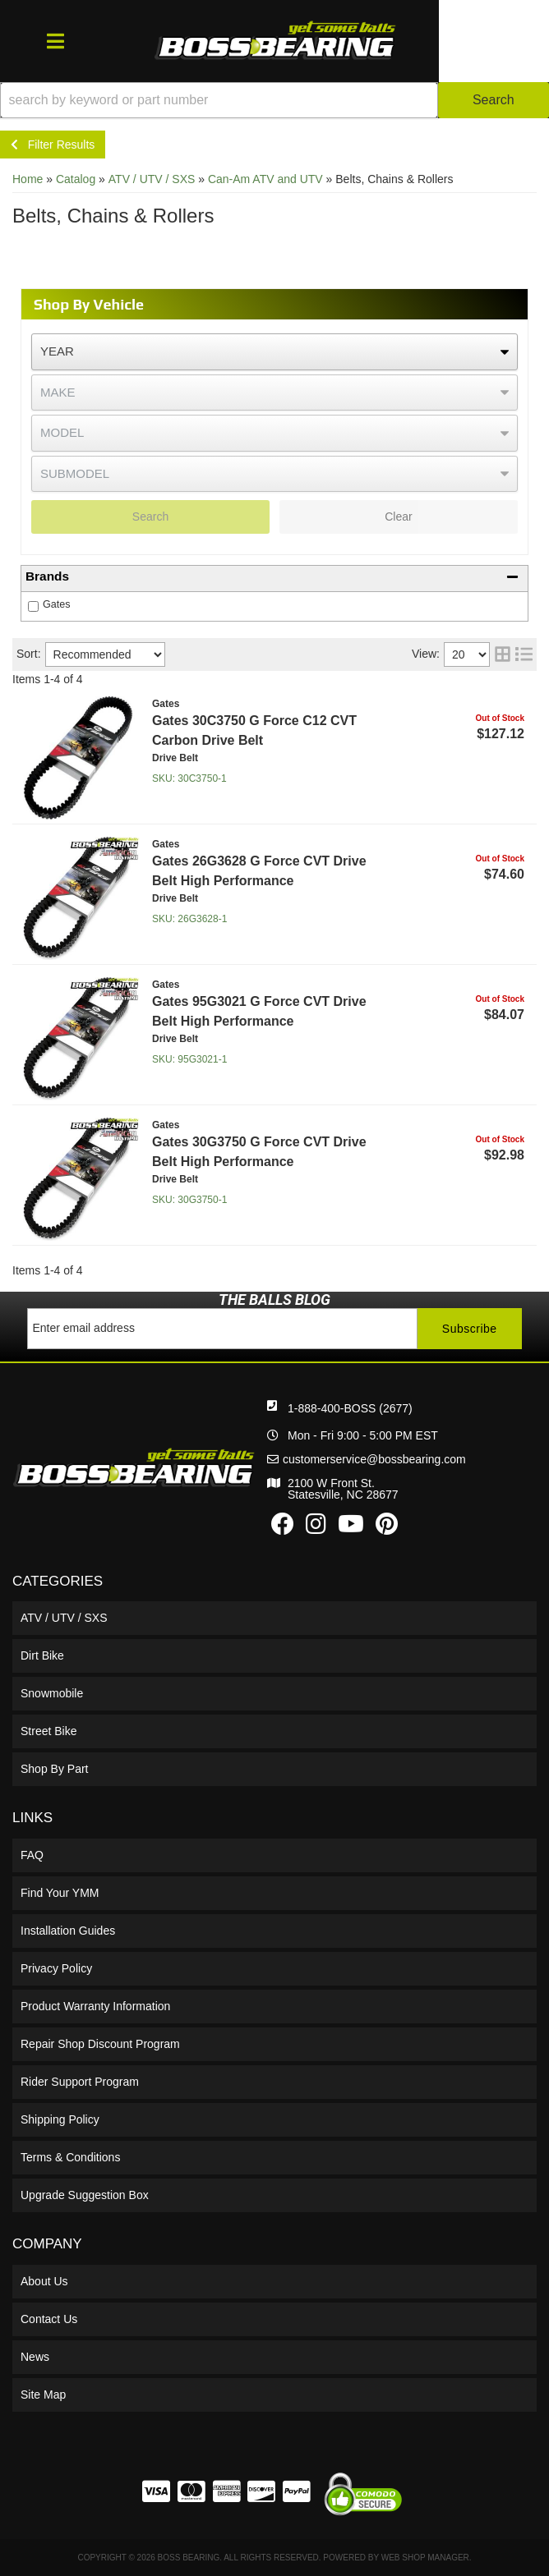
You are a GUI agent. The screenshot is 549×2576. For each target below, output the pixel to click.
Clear (398, 516)
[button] (274, 100)
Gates (57, 604)
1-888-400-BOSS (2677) (350, 1408)
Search (150, 516)
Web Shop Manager (425, 2557)
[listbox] (274, 351)
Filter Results (53, 144)
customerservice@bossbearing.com (374, 1459)
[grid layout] (502, 654)
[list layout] (524, 654)
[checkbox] (33, 606)
